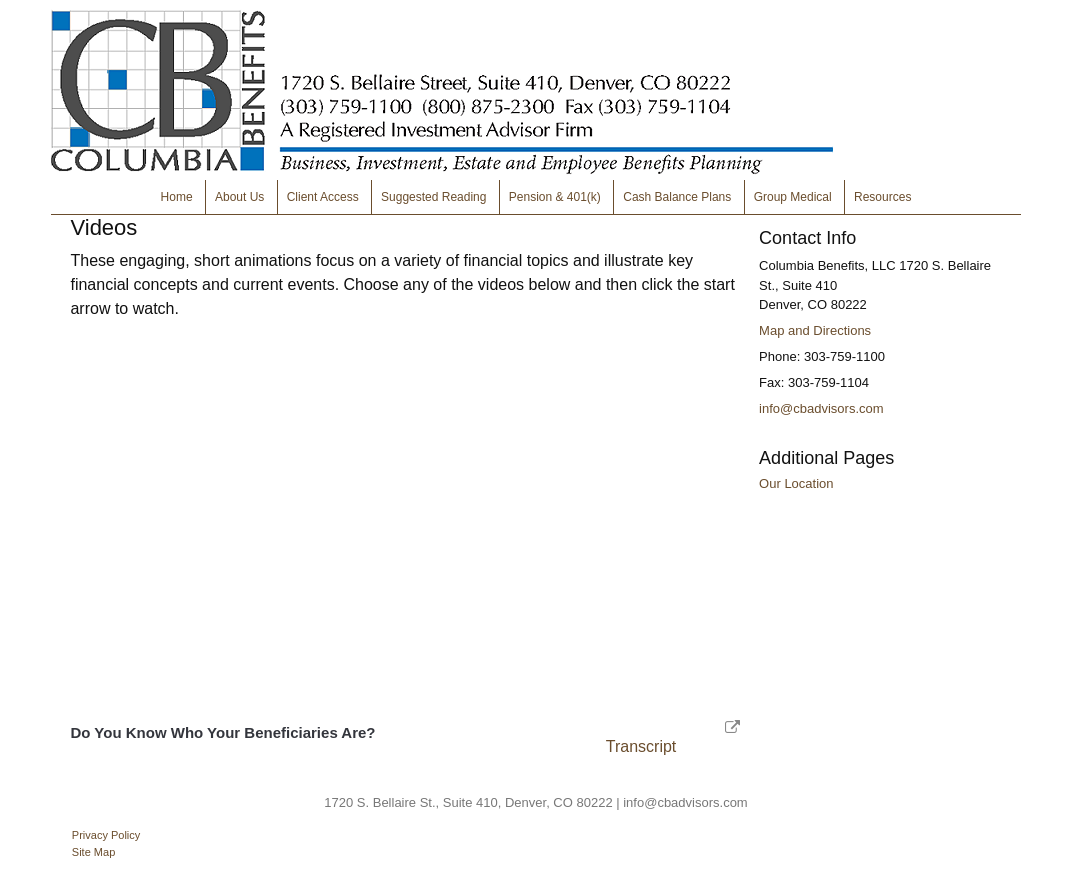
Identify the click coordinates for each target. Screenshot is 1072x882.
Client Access (323, 197)
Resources (882, 197)
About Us (239, 197)
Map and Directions (815, 330)
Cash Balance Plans (677, 197)
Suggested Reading (433, 197)
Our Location (796, 483)
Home (177, 197)
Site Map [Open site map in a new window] (93, 852)
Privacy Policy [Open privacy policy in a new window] (106, 835)
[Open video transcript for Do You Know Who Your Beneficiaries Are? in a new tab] (641, 746)
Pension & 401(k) (555, 197)
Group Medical (793, 197)
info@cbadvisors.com (821, 408)
